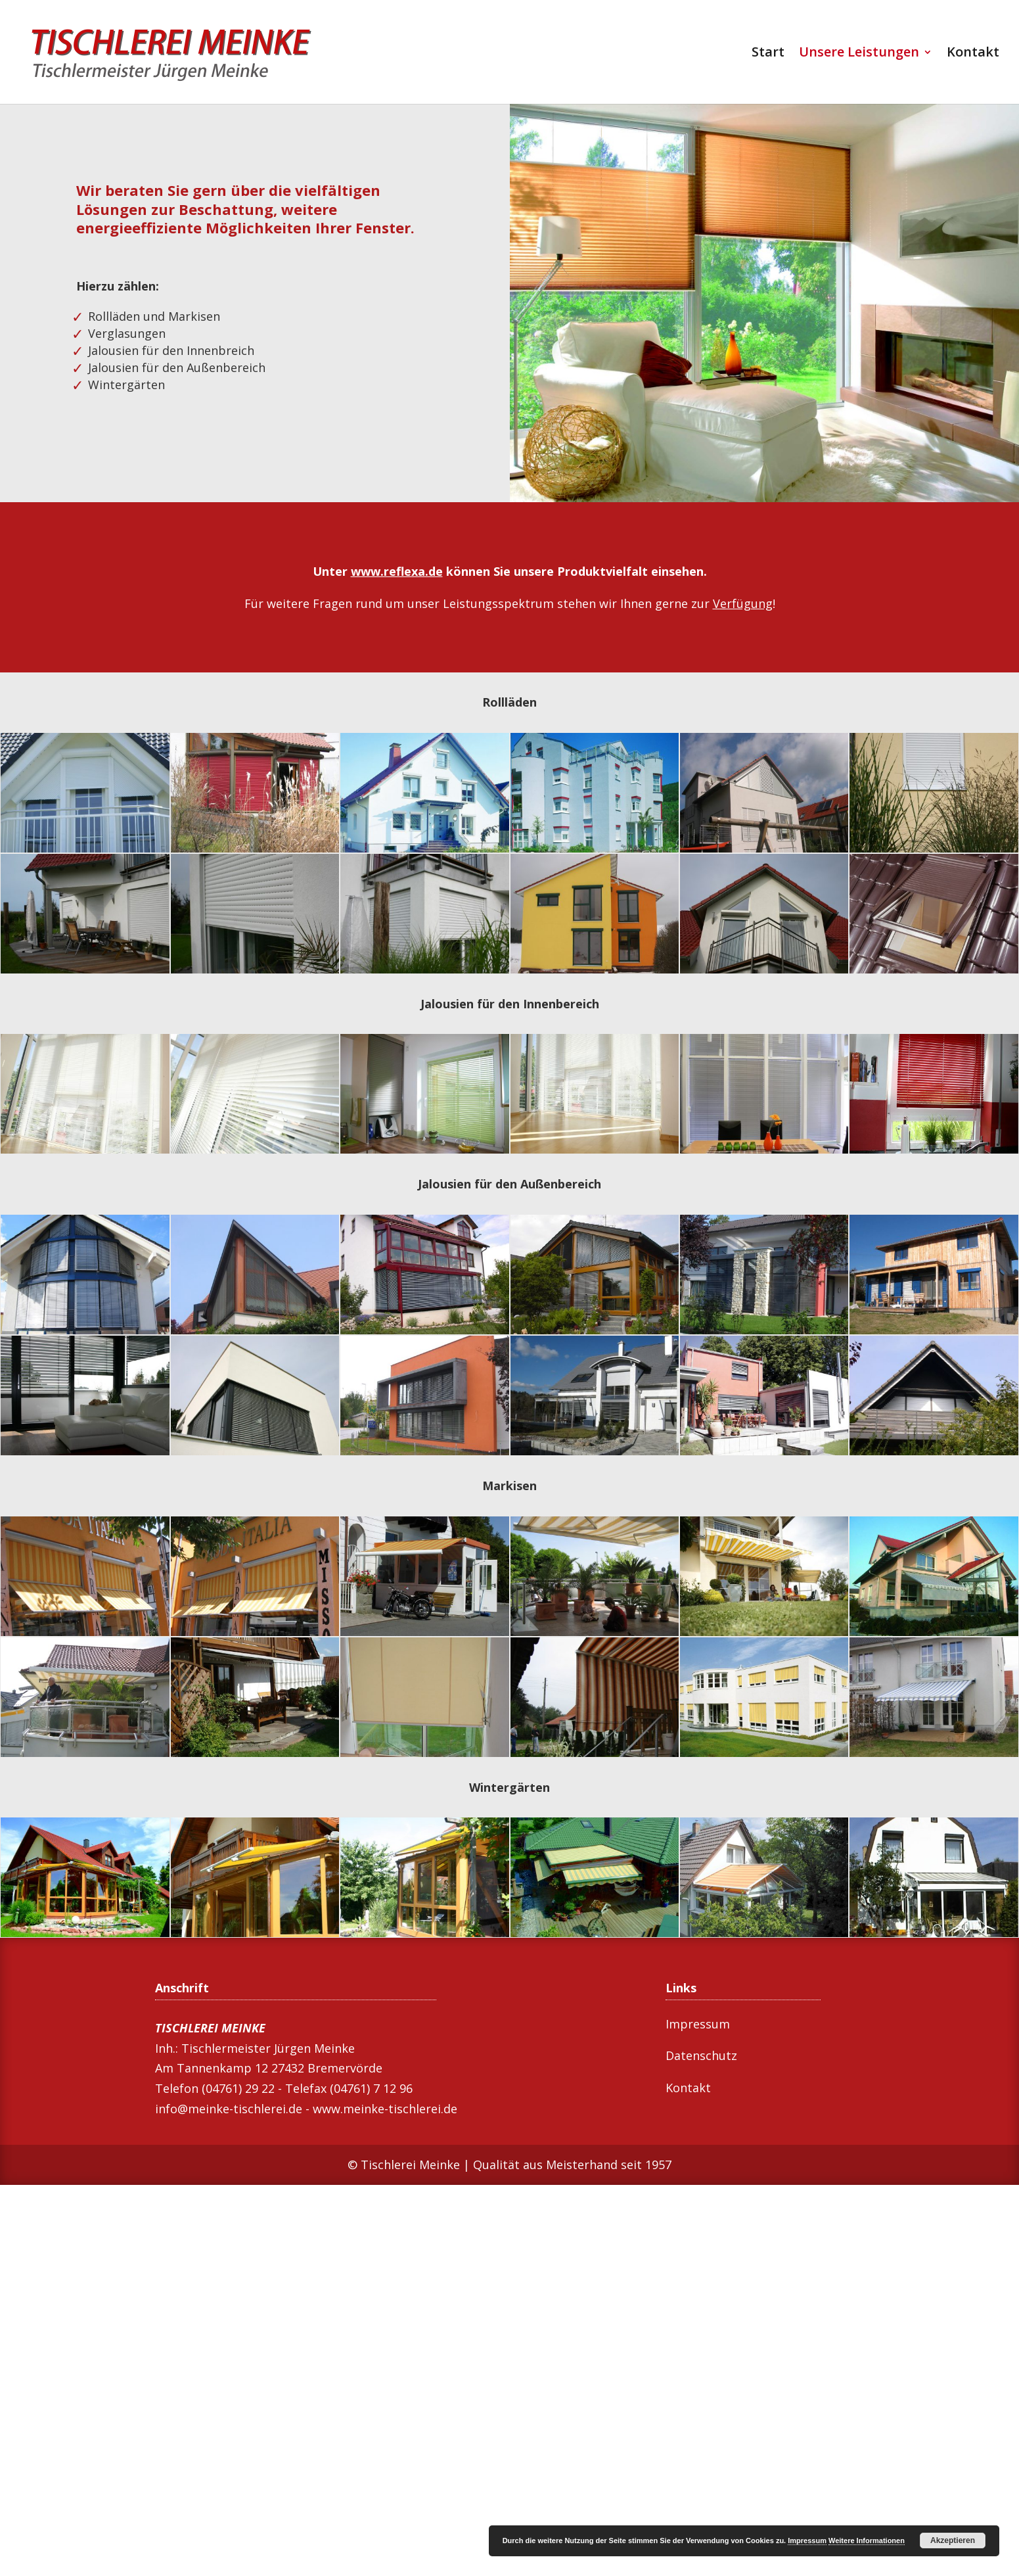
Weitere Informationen (866, 2540)
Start (768, 53)
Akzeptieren (952, 2540)
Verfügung (743, 603)
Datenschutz (701, 2055)
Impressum (698, 2024)
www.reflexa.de (397, 571)
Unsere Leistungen (859, 53)
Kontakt (973, 53)
